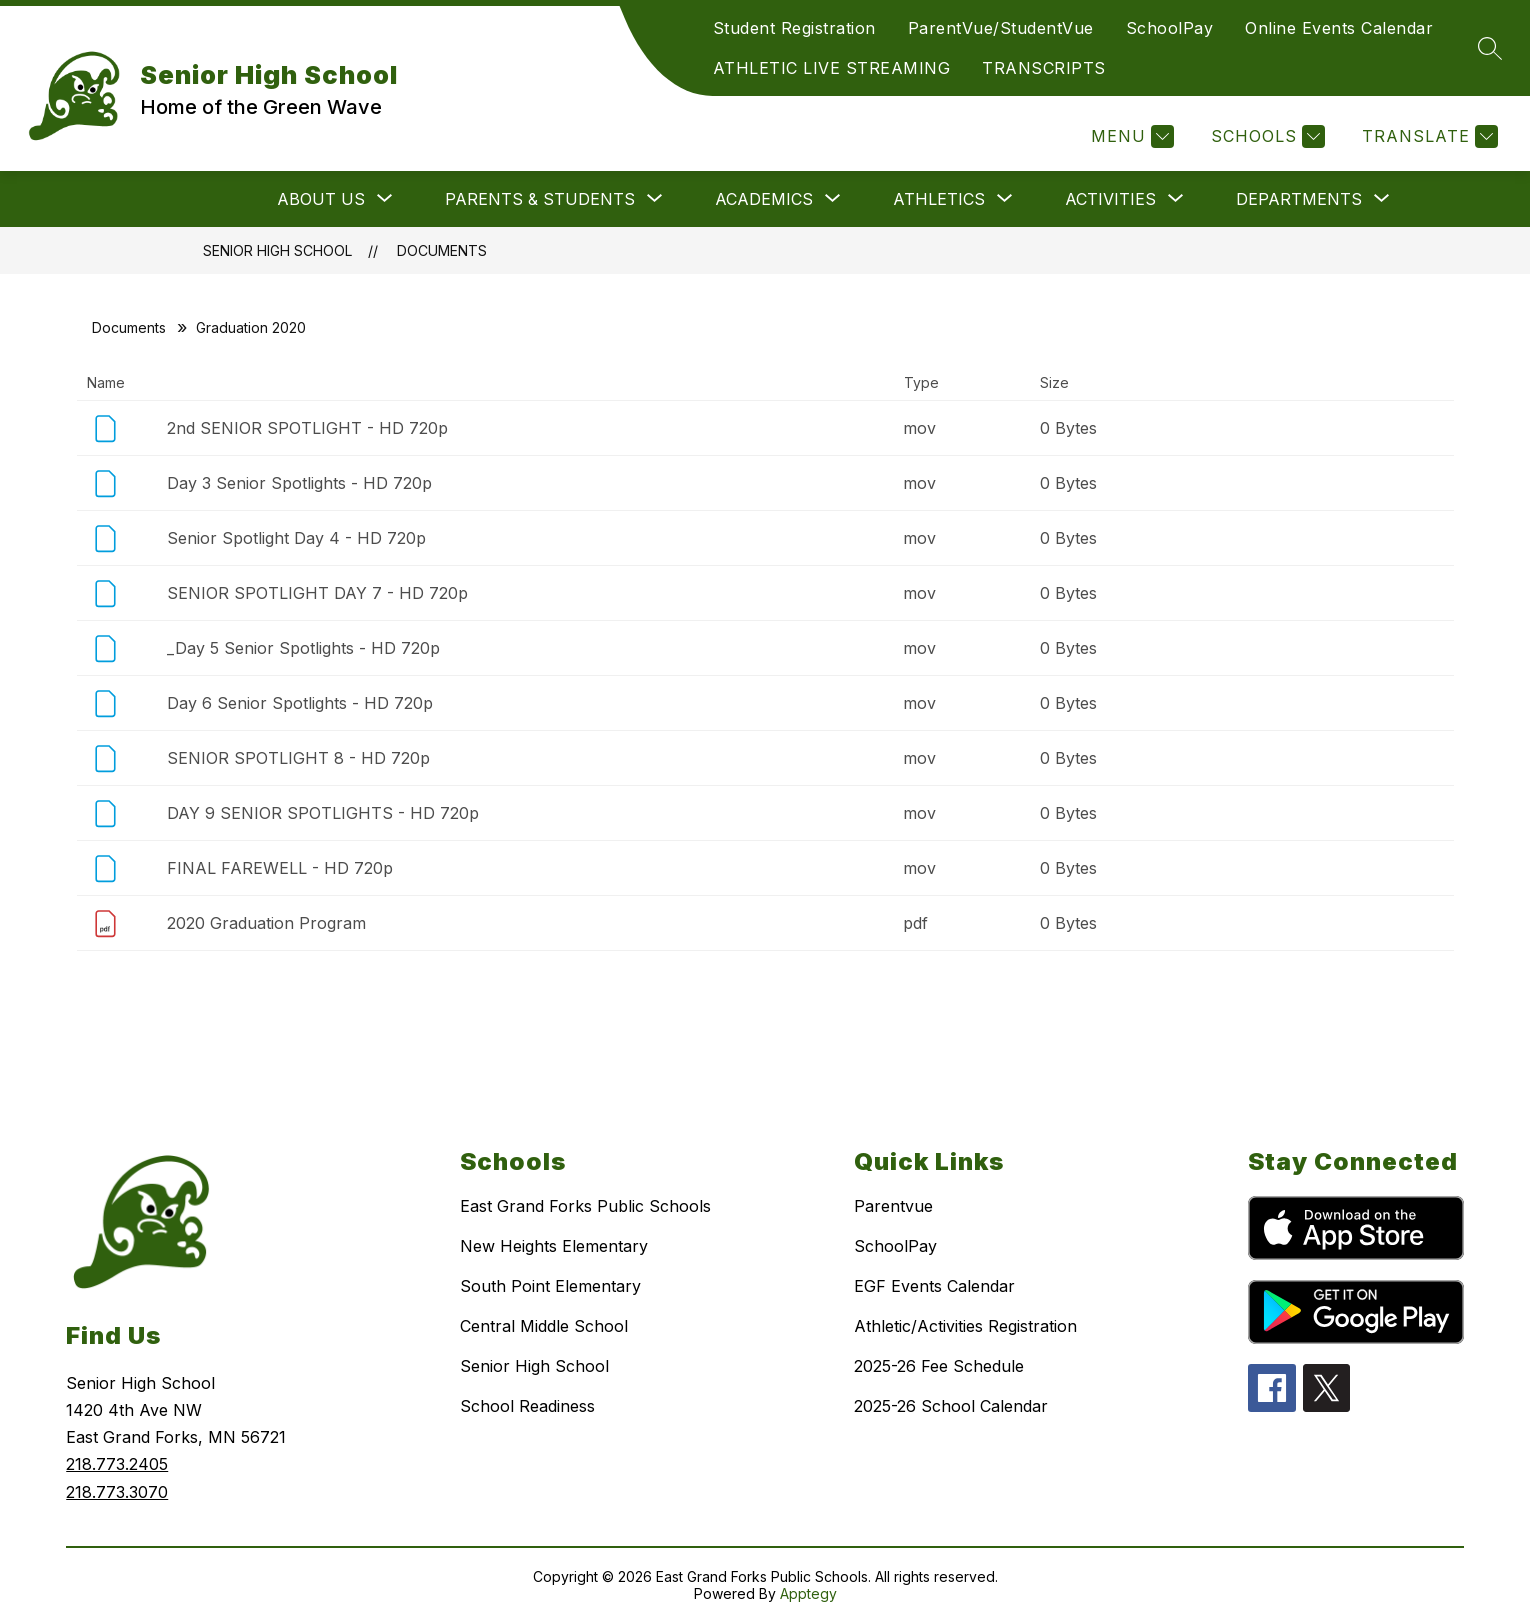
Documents (442, 250)
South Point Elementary (550, 1286)
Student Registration (794, 28)
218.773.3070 (117, 1492)
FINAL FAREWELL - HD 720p (280, 868)
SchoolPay (1170, 28)
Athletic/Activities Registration (965, 1326)
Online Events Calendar (1339, 28)
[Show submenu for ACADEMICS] (764, 199)
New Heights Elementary (554, 1246)
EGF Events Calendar (934, 1286)
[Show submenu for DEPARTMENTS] (1299, 199)
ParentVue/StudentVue (1001, 28)
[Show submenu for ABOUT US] (321, 199)
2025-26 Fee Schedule (939, 1366)
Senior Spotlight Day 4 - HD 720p (296, 538)
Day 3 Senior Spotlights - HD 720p (299, 483)
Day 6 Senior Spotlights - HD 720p (300, 703)
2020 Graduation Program (266, 923)
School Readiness (527, 1406)
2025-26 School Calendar (951, 1406)
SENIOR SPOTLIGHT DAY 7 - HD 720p (317, 593)
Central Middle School (544, 1326)
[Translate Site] (1427, 136)
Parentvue (893, 1206)
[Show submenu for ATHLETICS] (939, 199)
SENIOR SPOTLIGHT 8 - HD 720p (298, 758)
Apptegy (808, 1593)
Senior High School (277, 250)
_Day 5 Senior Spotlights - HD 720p (303, 648)
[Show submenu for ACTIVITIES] (1110, 199)
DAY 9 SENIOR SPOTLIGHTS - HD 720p (323, 813)
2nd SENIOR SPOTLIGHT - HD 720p (307, 428)
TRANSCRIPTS (1044, 68)
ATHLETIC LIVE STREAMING (832, 68)
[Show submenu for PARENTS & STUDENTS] (540, 199)
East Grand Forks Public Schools (585, 1206)
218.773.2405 (117, 1464)
